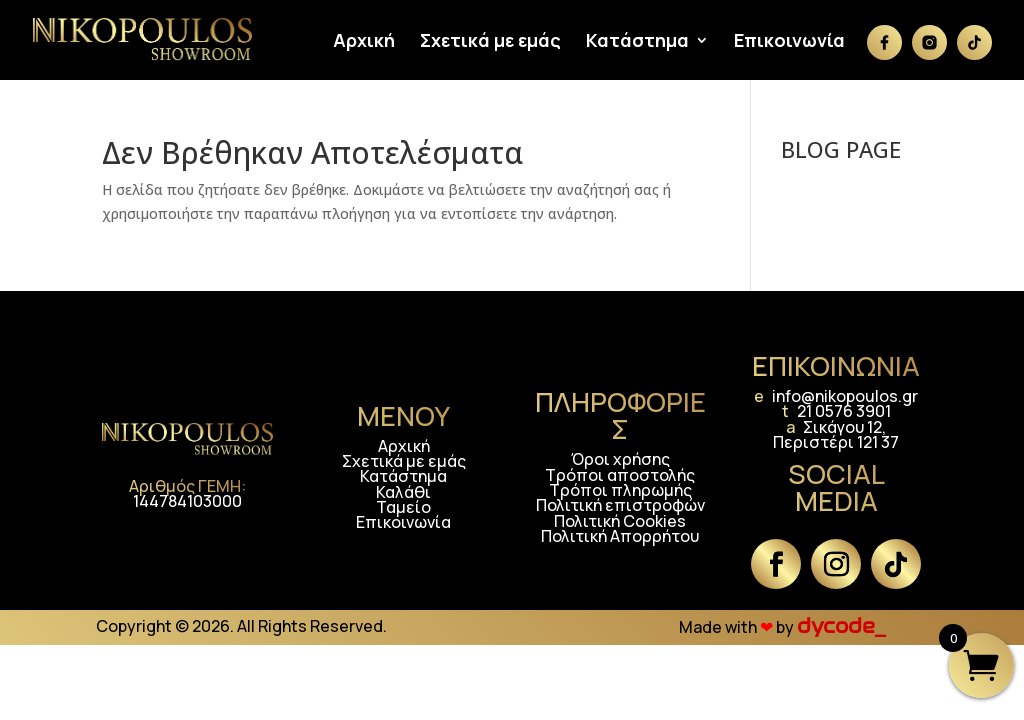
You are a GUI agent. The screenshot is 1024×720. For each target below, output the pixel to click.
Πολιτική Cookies (620, 521)
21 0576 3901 (844, 411)
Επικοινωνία (789, 42)
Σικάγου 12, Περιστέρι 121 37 (836, 434)
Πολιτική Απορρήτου (620, 536)
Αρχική (364, 42)
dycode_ (841, 626)
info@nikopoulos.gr (845, 396)
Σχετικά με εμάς (490, 42)
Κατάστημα (637, 42)
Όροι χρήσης (620, 459)
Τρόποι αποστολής (620, 475)
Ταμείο (403, 507)
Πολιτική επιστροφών (620, 505)
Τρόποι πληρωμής (620, 490)
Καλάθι (403, 492)
